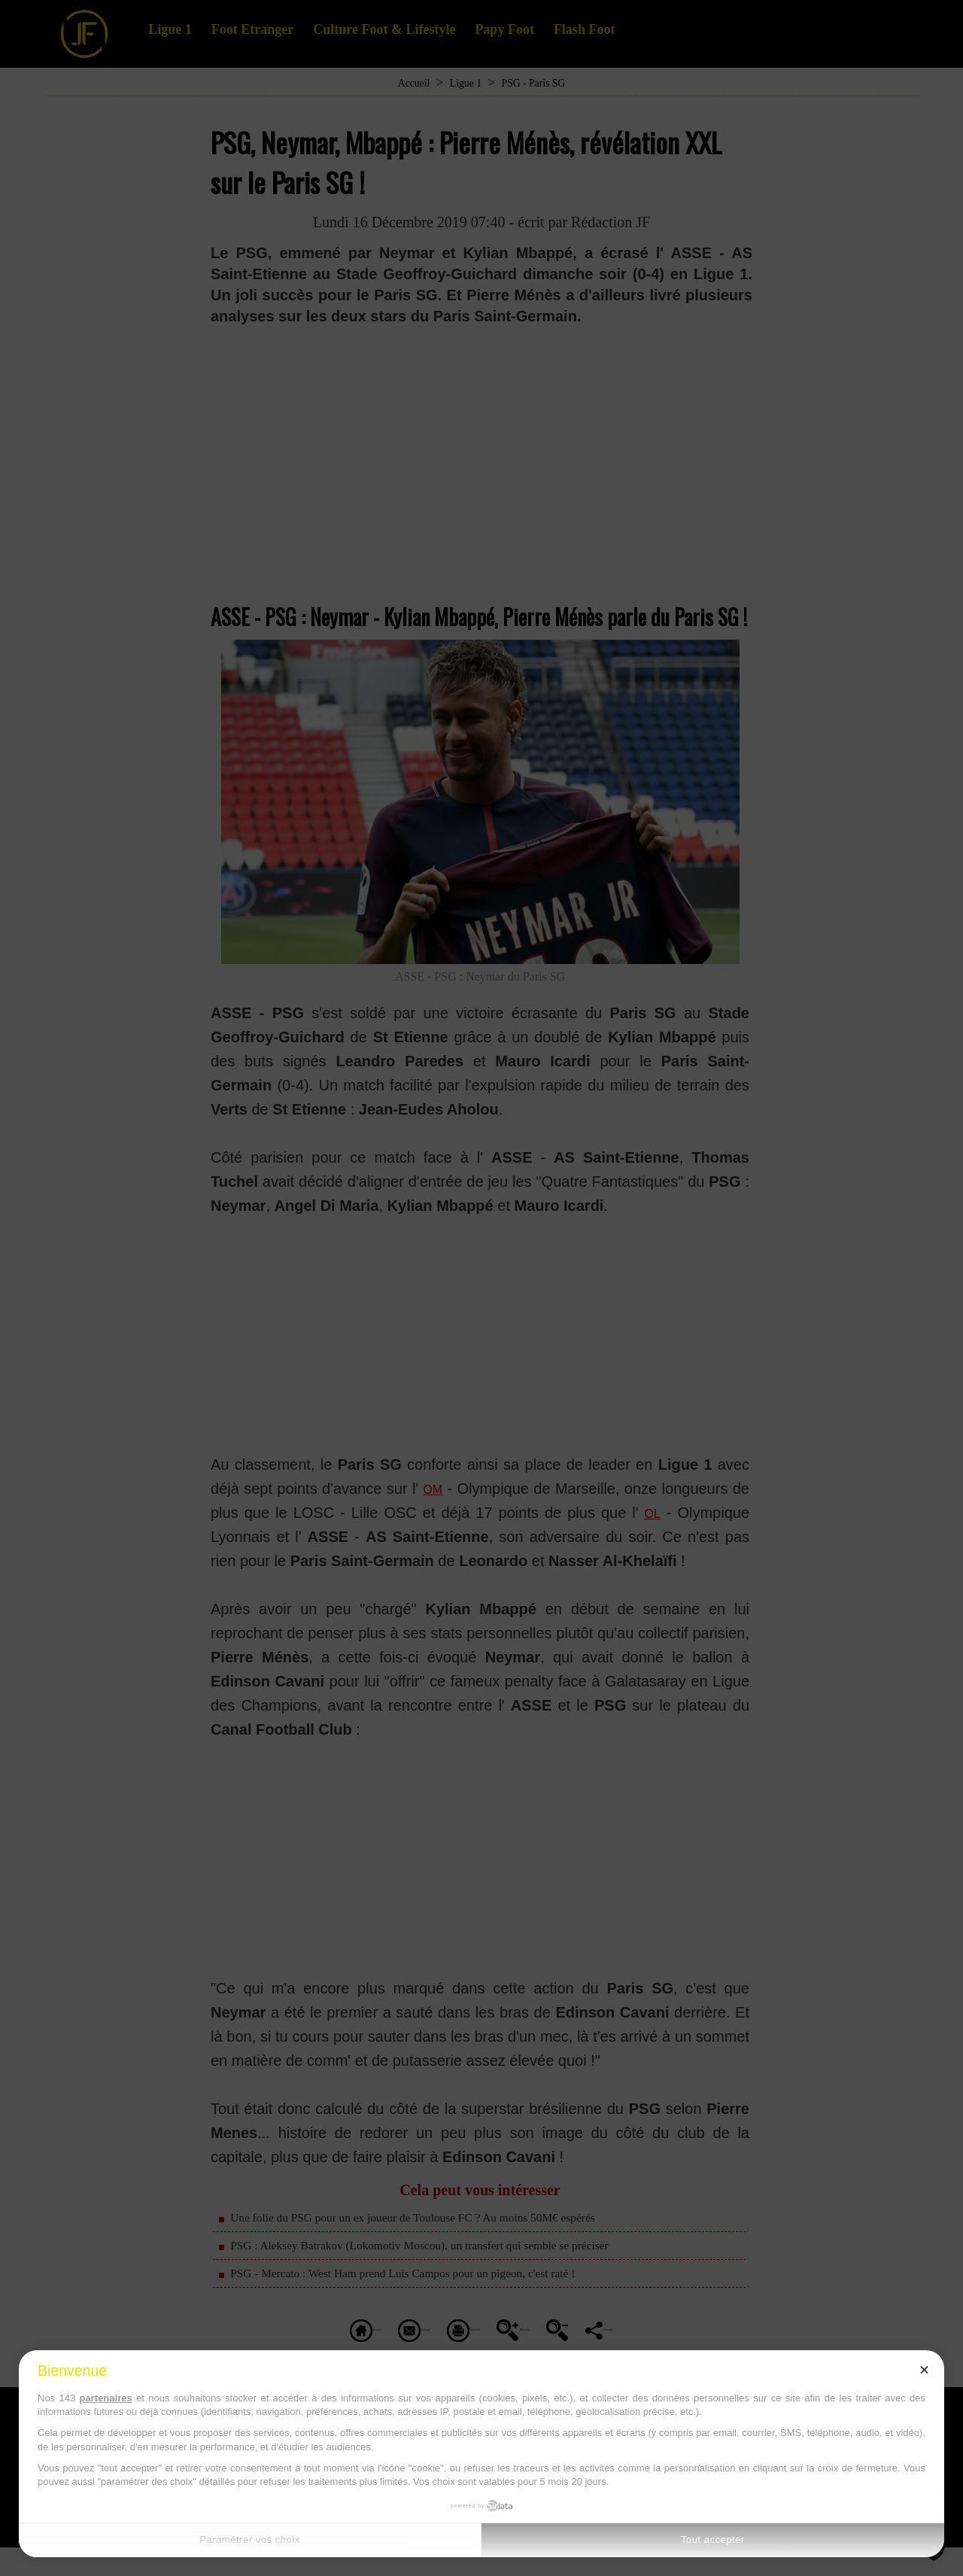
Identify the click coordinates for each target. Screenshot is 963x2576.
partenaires (106, 2398)
